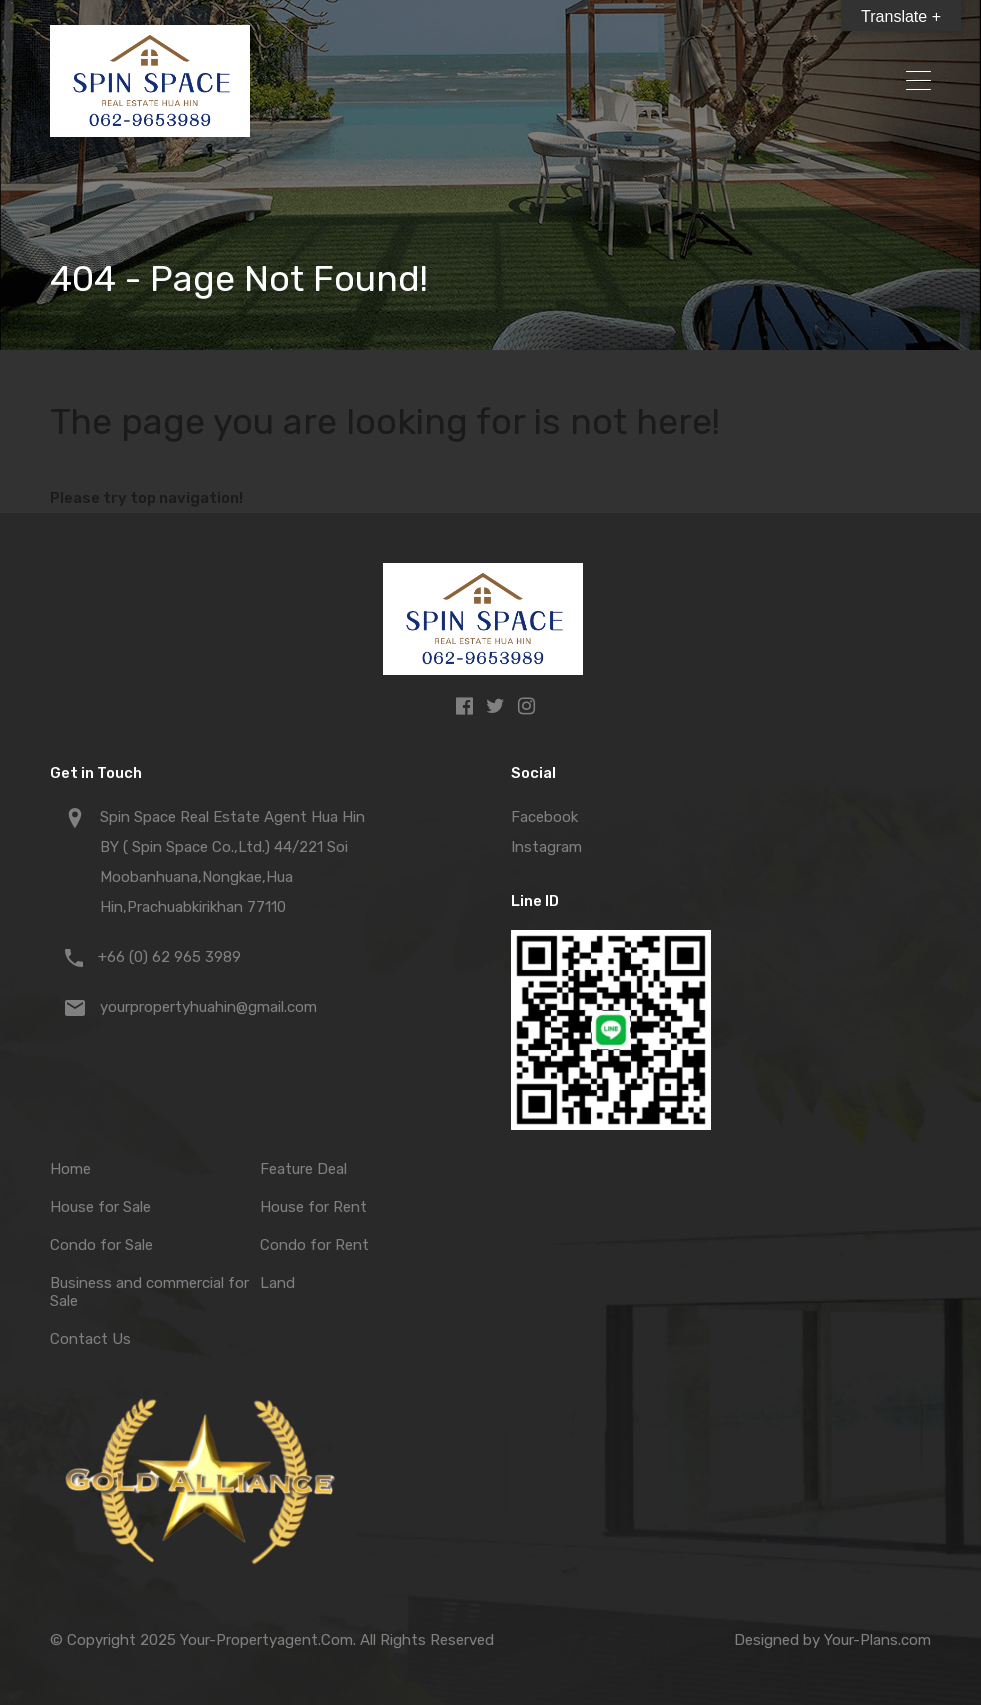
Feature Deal (303, 1169)
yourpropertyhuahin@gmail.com (208, 1007)
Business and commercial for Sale (149, 1292)
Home (70, 1169)
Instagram (546, 847)
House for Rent (313, 1207)
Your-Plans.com (877, 1640)
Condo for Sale (101, 1245)
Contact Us (90, 1339)
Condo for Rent (314, 1245)
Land (277, 1283)
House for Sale (100, 1207)
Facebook (544, 817)
